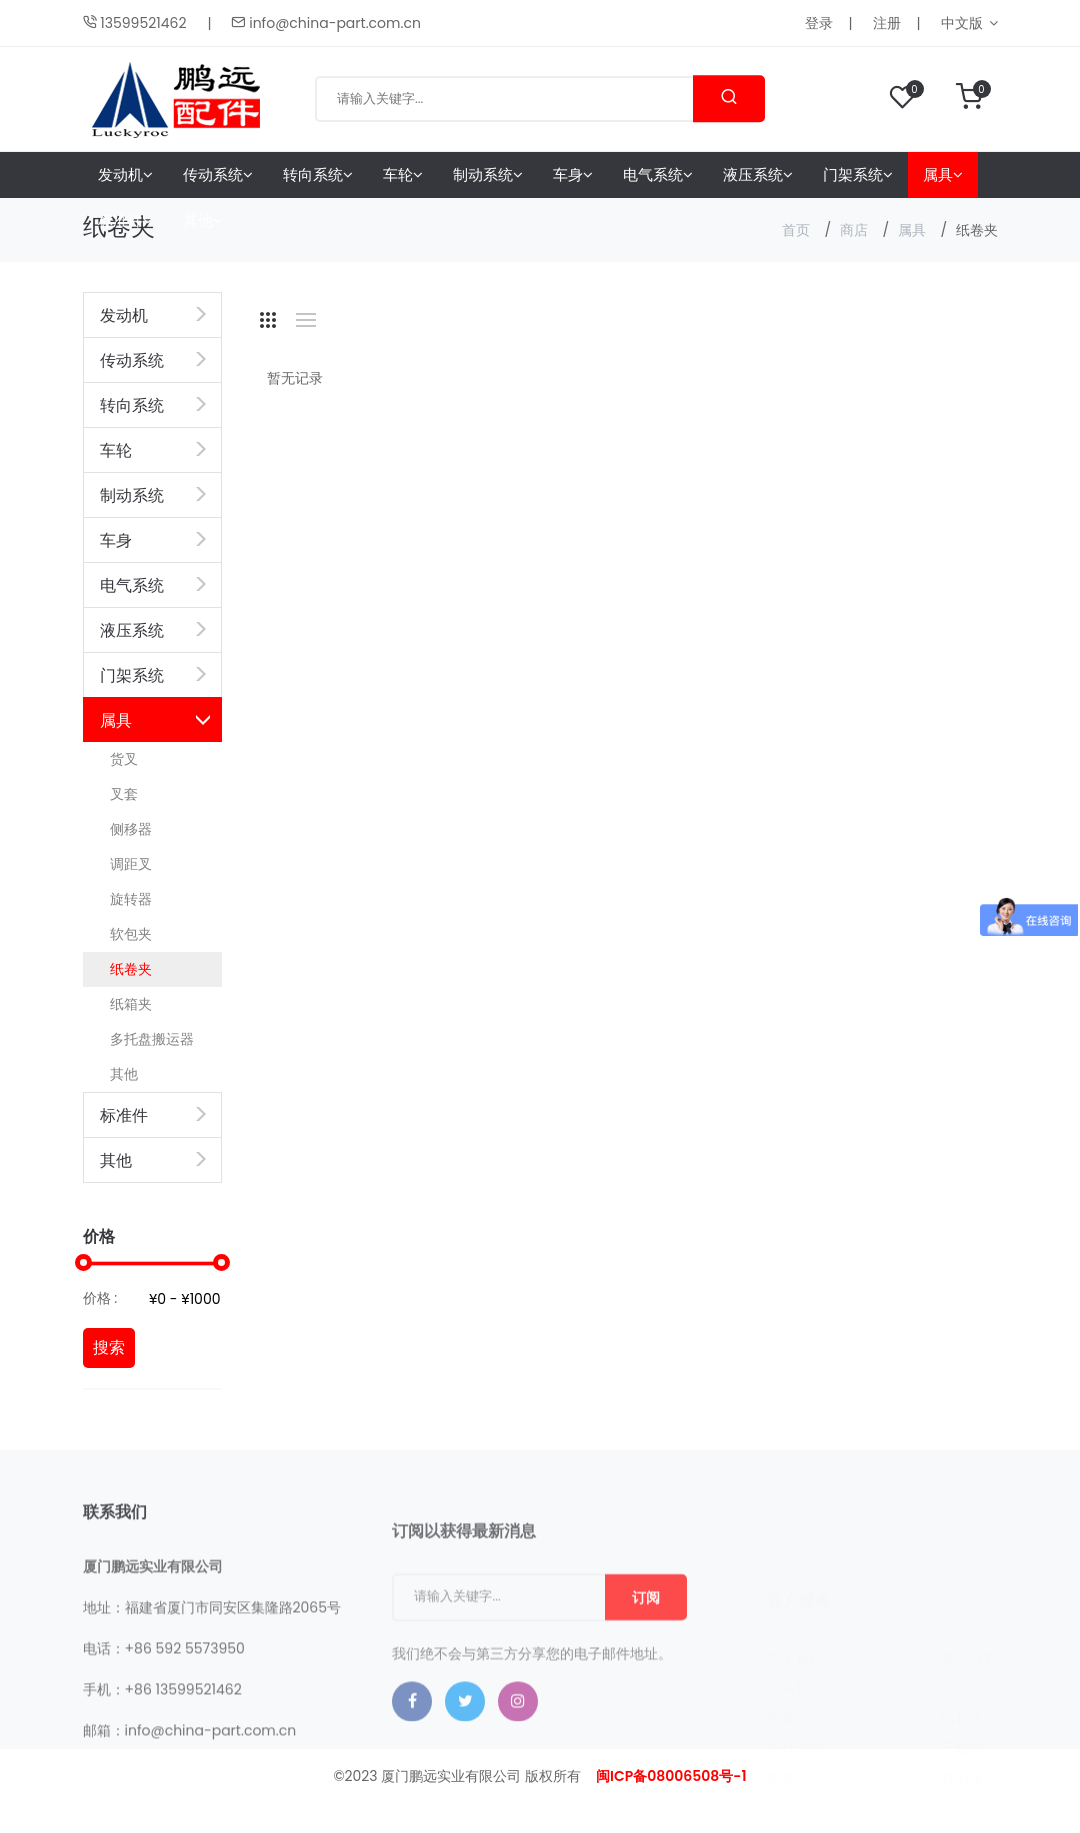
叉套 (124, 794)
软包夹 (131, 934)
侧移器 (131, 829)
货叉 (124, 759)
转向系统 (318, 174)
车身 (573, 174)
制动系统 (488, 174)
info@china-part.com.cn (325, 23)
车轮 (403, 174)
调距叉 (131, 864)
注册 (887, 23)
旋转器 (131, 899)
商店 (854, 230)
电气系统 (658, 174)
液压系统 (758, 174)
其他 (203, 220)
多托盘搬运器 (152, 1039)
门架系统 (858, 174)
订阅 (646, 1663)
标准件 (125, 220)
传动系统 (218, 174)
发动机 (125, 174)
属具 (943, 174)
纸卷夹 (131, 969)
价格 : (100, 1298)
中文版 (962, 23)
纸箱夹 (131, 1004)
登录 (819, 23)
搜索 (109, 1347)
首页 (796, 230)
